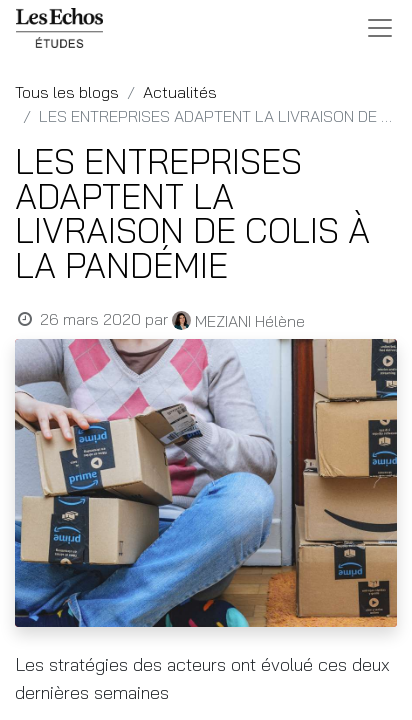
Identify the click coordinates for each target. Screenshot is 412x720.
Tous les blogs (67, 92)
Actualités (180, 92)
